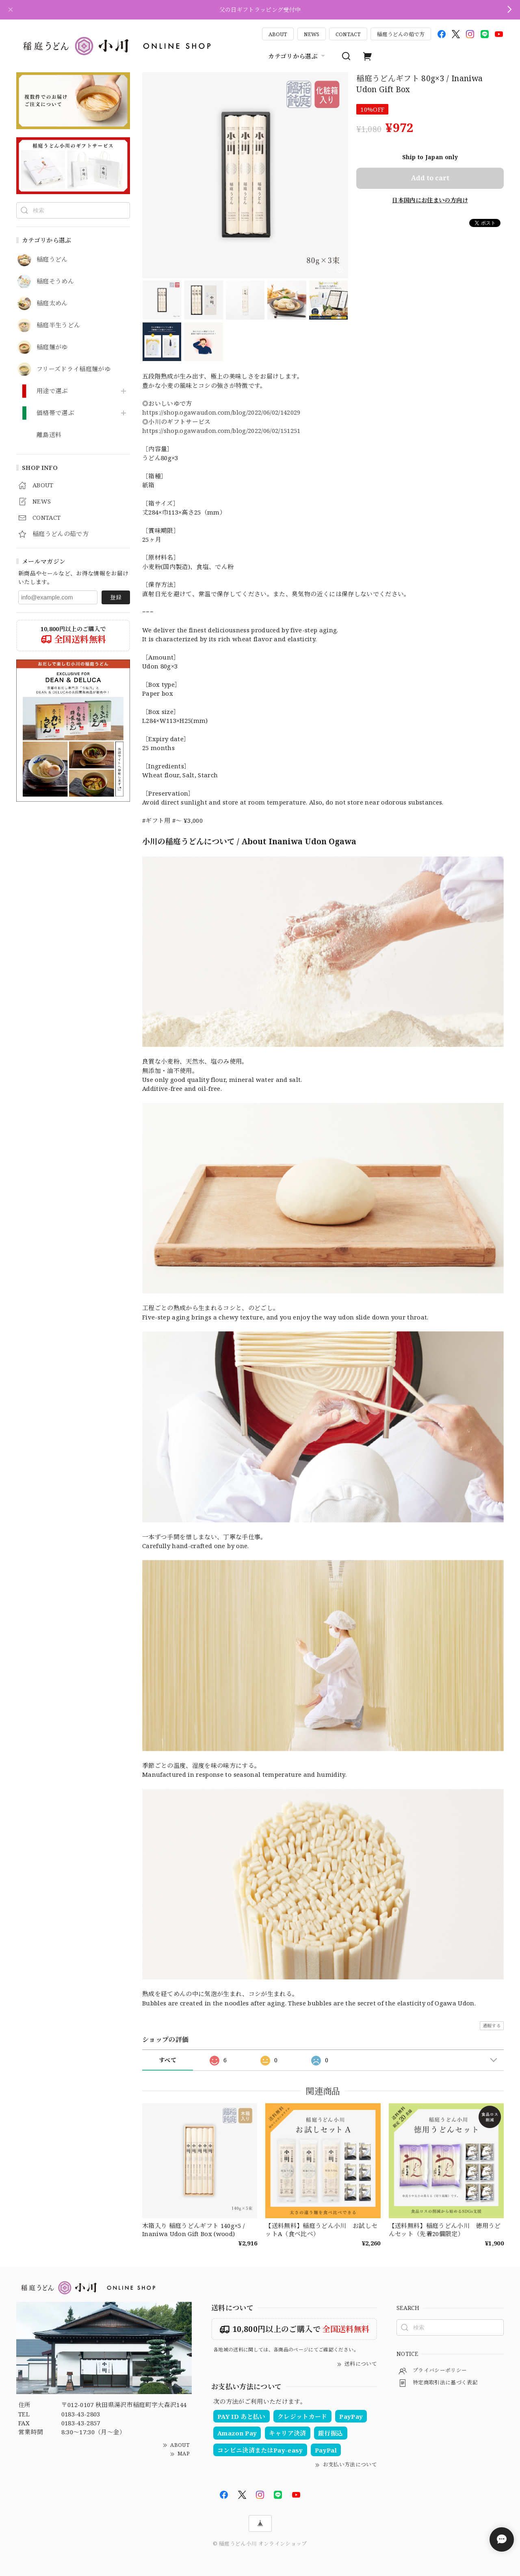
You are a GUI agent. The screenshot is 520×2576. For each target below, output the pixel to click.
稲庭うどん (52, 259)
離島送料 (49, 435)
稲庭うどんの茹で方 (401, 34)
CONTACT (348, 34)
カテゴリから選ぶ (297, 56)
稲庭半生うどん (58, 325)
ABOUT (278, 34)
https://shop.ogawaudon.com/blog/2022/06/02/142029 (221, 412)
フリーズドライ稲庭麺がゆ (73, 369)
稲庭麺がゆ (52, 347)
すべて (167, 2060)
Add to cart (430, 177)
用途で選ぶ (52, 391)
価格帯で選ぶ (55, 413)
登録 (115, 597)
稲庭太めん (52, 303)
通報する (492, 2025)
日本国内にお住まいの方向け (430, 200)
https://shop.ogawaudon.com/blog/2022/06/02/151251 (221, 430)
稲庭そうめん (55, 281)
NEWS (311, 34)
